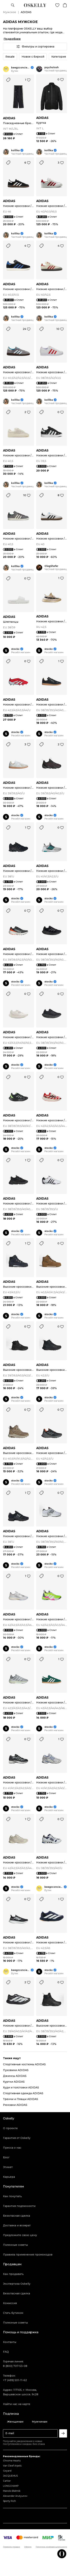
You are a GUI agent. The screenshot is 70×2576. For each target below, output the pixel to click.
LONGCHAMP (11, 2485)
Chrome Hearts (12, 2460)
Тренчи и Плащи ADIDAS (20, 2099)
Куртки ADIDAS (14, 2081)
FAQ (6, 2351)
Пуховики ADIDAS (16, 2070)
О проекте (10, 2128)
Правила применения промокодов (27, 2254)
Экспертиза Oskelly (16, 2283)
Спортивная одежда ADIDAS (23, 2093)
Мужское (9, 12)
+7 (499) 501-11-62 (15, 2380)
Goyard (7, 2470)
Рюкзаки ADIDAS (15, 2105)
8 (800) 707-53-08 (15, 2366)
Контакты (9, 2342)
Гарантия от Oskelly (16, 2138)
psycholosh (51, 67)
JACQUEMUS (10, 2475)
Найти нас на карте (16, 2404)
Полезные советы (15, 2245)
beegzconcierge (20, 67)
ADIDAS (9, 118)
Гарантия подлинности (19, 2206)
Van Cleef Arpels (12, 2465)
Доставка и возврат (17, 2225)
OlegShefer (51, 566)
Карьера (9, 2176)
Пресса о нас (12, 2147)
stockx (15, 649)
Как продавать (13, 2274)
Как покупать (12, 2196)
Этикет (8, 2167)
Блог (6, 2157)
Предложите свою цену (20, 2235)
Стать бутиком (13, 2313)
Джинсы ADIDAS (15, 2076)
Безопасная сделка (16, 2215)
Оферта (28, 2547)
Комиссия (10, 2303)
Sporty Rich (9, 2501)
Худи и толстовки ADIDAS (21, 2087)
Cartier (7, 2480)
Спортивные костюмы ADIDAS (24, 2064)
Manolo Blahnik (11, 2490)
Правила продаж (11, 2547)
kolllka (15, 150)
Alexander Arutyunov (15, 2496)
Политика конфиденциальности (51, 2547)
